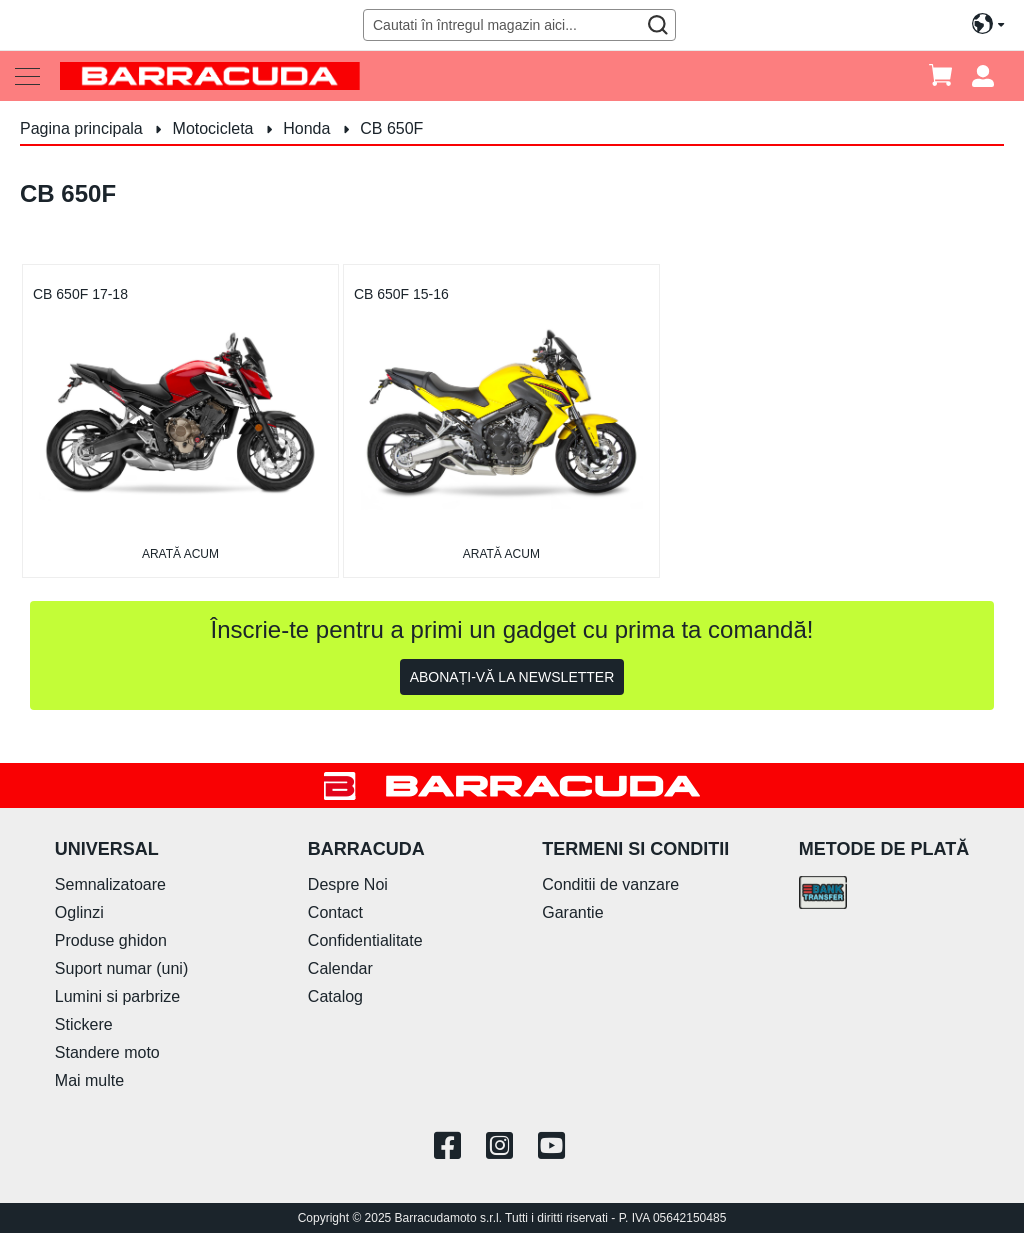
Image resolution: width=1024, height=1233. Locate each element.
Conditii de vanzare (610, 884)
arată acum (180, 554)
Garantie (572, 912)
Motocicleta (215, 128)
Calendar (340, 968)
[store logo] (210, 75)
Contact (335, 912)
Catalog (335, 996)
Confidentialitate (365, 940)
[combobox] (519, 25)
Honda (309, 128)
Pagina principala (83, 128)
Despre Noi (348, 884)
